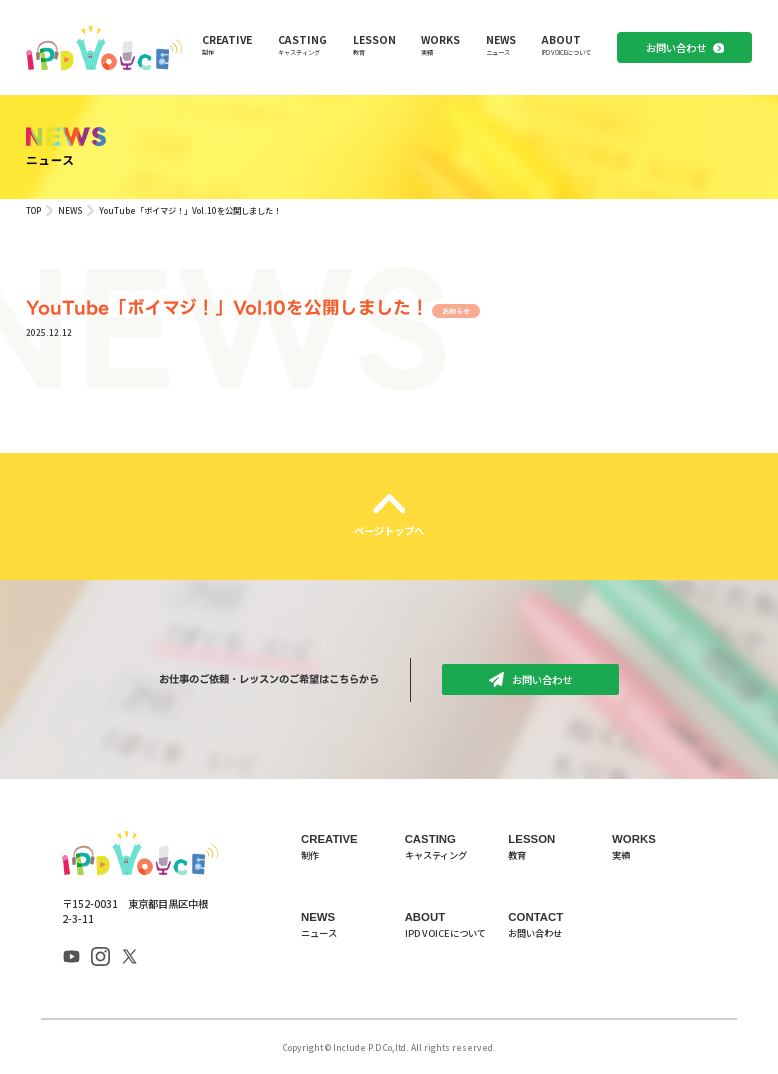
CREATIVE (227, 44)
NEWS (501, 44)
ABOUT (566, 44)
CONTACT (560, 925)
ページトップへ (389, 530)
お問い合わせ (676, 47)
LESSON (374, 44)
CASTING (302, 44)
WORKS (440, 44)
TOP (33, 210)
